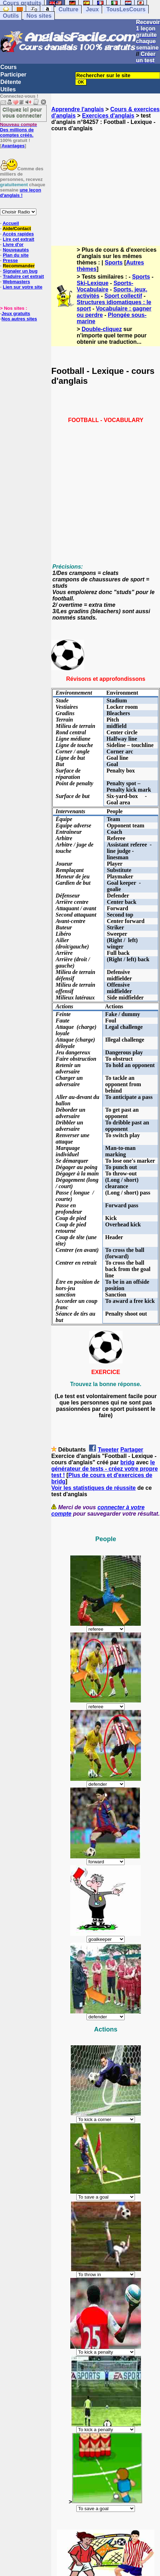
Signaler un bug (20, 271)
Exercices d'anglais (108, 116)
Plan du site (16, 255)
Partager (131, 1450)
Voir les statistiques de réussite (93, 1488)
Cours (8, 67)
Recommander (19, 265)
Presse (10, 260)
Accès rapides (18, 233)
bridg (127, 1462)
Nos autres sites (19, 318)
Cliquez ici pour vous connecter (22, 112)
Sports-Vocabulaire (105, 286)
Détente (10, 82)
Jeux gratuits (15, 313)
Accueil (10, 223)
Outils (11, 16)
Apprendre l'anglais (77, 109)
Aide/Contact (16, 228)
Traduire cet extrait (23, 276)
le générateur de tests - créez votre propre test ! (104, 1468)
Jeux (92, 9)
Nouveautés (16, 249)
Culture (68, 9)
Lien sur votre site (22, 287)
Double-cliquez (102, 329)
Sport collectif (123, 296)
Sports (114, 263)
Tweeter (108, 1450)
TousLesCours (126, 9)
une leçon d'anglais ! (20, 192)
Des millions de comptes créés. (18, 130)
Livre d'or (13, 244)
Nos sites (39, 16)
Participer (13, 75)
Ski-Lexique (92, 283)
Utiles (8, 89)
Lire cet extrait (18, 239)
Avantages (12, 145)
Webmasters (16, 281)
